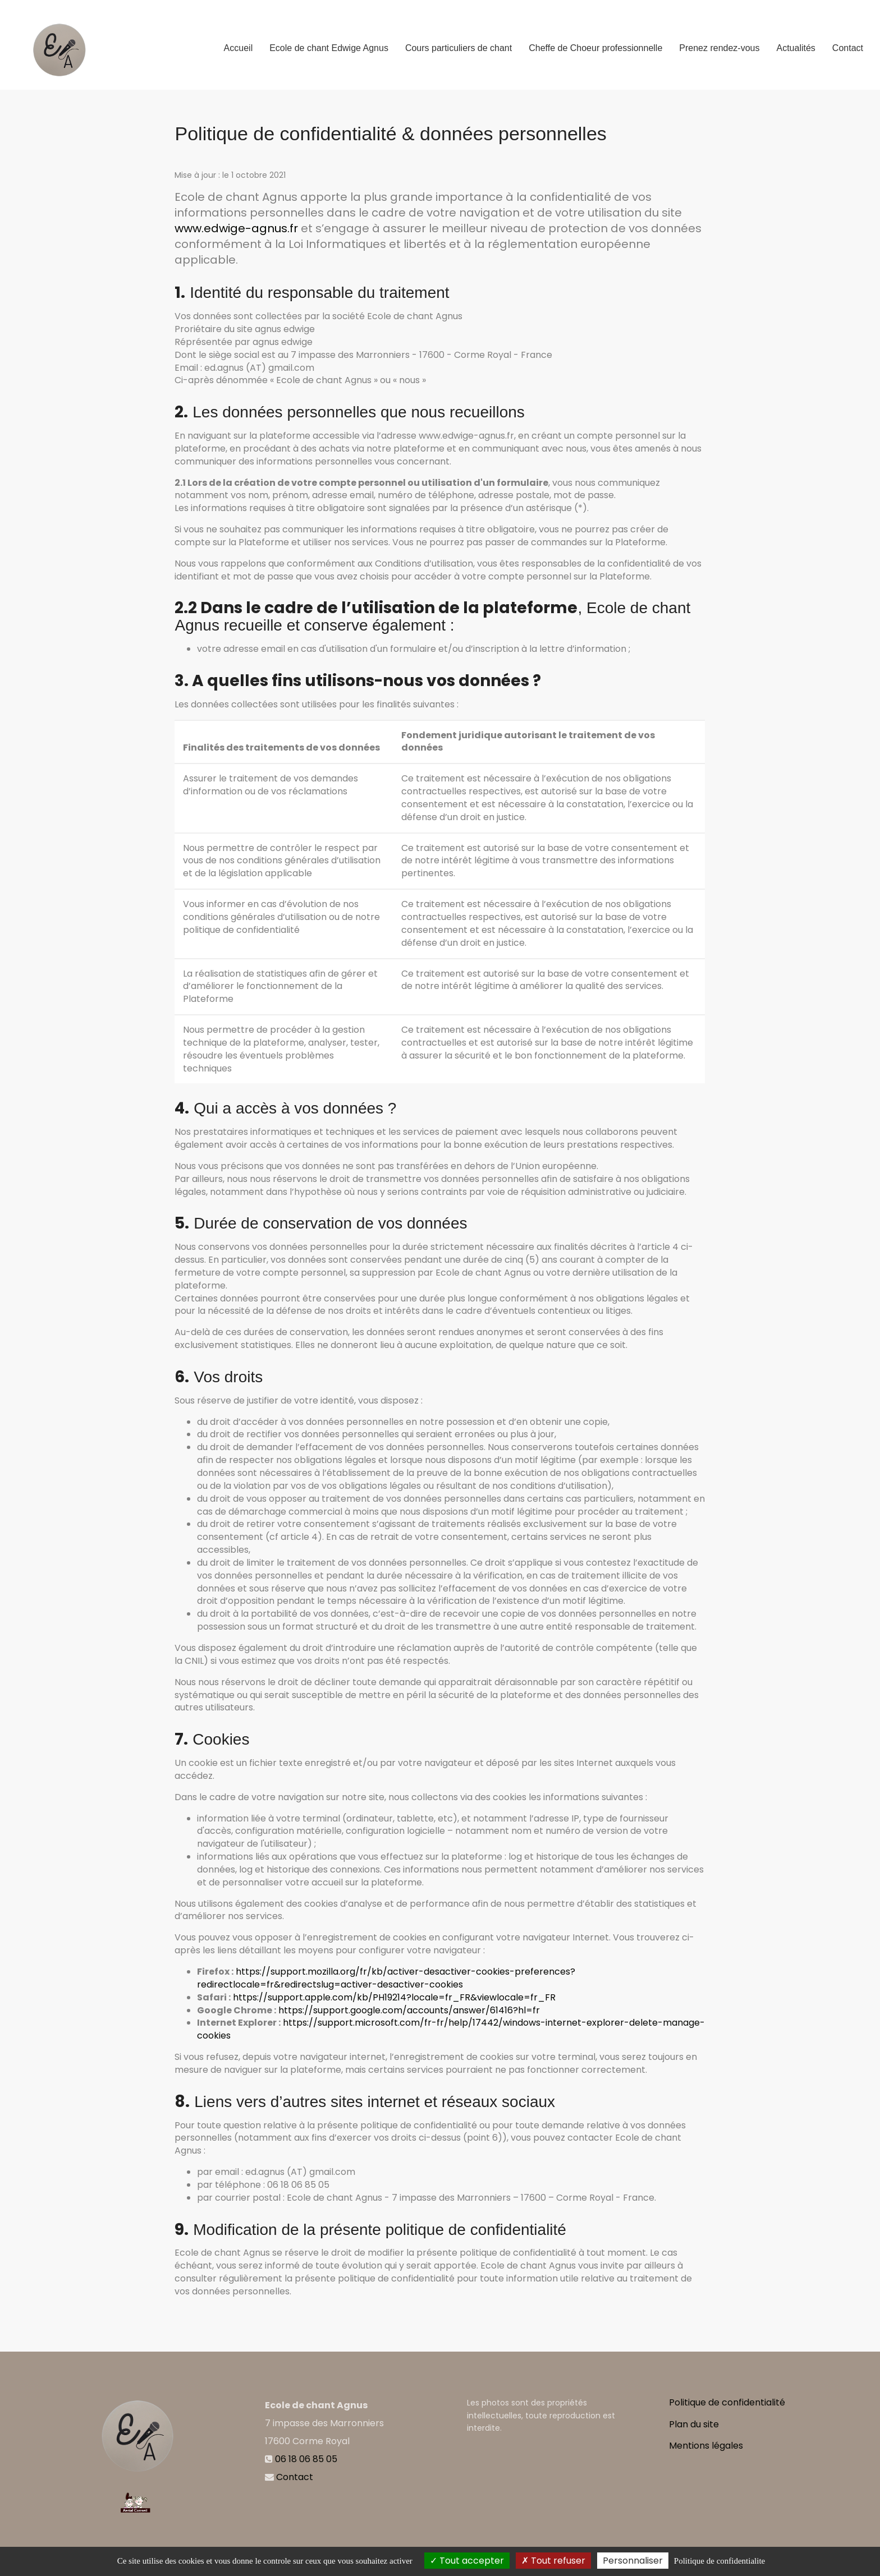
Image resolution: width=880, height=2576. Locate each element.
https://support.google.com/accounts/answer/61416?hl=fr (409, 2010)
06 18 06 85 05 (306, 2459)
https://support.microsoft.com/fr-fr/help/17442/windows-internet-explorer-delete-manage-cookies (451, 2029)
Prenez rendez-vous (719, 43)
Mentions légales (706, 2445)
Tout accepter (467, 2560)
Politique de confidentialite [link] (719, 2560)
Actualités (795, 43)
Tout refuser (553, 2560)
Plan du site (694, 2424)
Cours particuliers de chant (458, 43)
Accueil (238, 43)
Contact (847, 43)
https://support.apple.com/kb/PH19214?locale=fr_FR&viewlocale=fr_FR (394, 1997)
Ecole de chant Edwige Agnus (328, 43)
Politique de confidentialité (727, 2402)
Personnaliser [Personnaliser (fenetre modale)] (633, 2560)
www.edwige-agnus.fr (236, 228)
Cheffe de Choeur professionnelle (595, 43)
